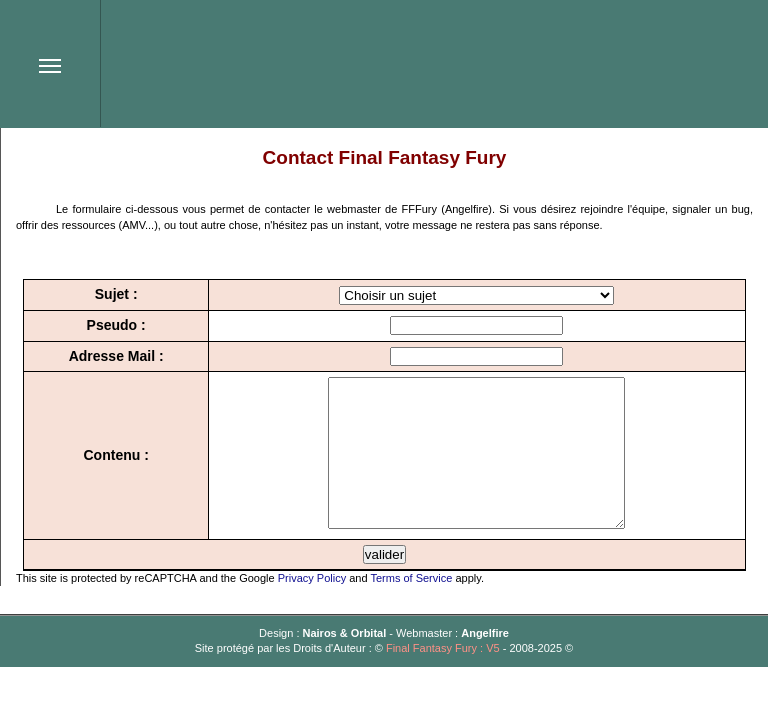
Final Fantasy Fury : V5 (443, 678)
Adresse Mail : (109, 356)
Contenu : (108, 470)
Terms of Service (411, 608)
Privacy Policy (312, 608)
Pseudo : (108, 325)
